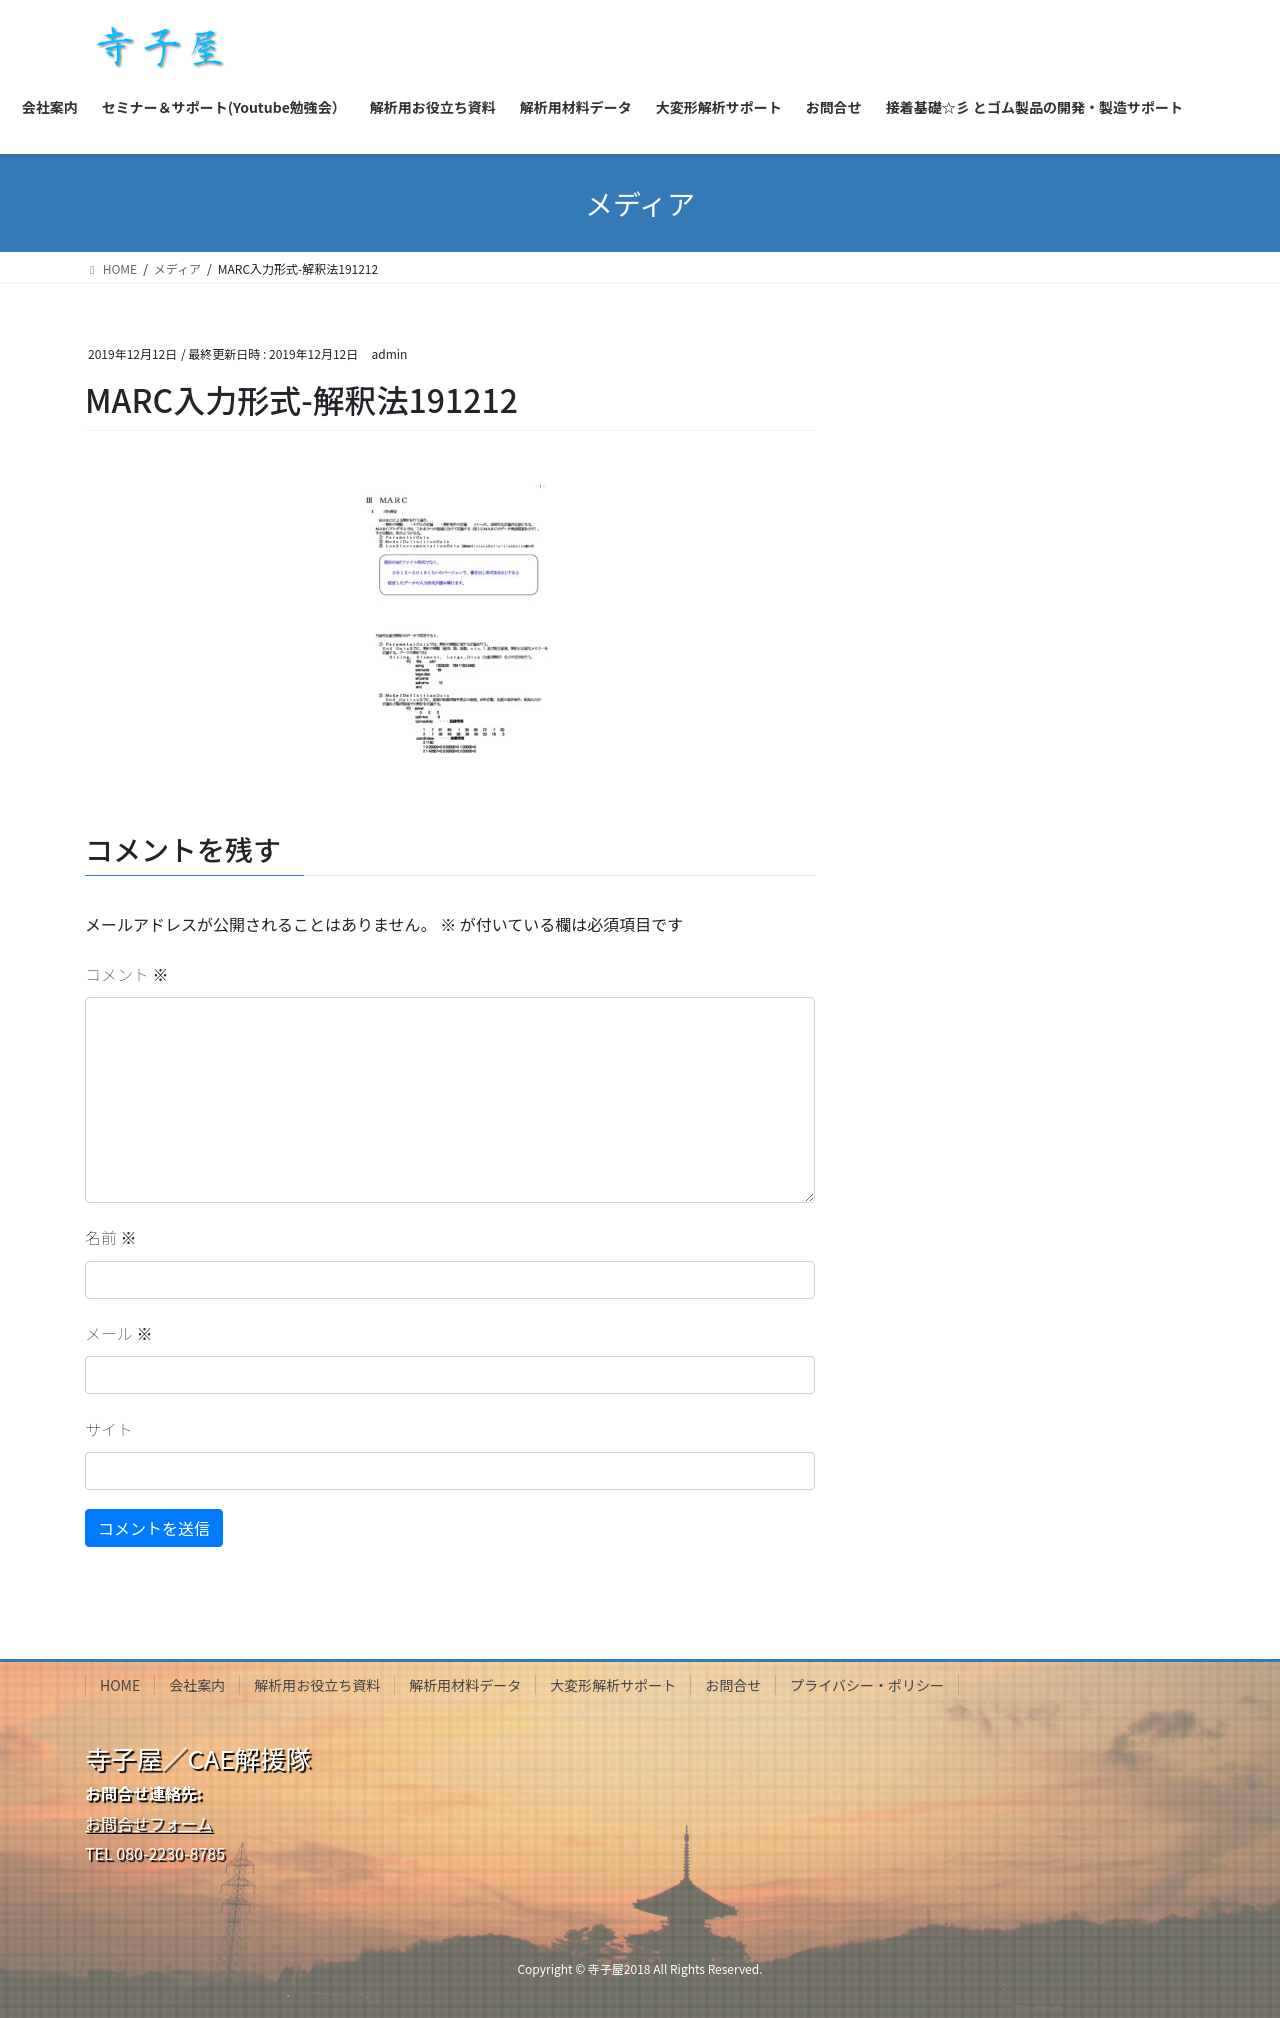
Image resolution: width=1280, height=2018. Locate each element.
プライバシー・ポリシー (867, 1685)
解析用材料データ (465, 1685)
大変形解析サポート (613, 1685)
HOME (120, 1685)
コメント (127, 974)
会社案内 (197, 1685)
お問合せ (733, 1685)
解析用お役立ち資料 (317, 1685)
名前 (111, 1237)
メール (119, 1333)
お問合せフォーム (149, 1823)
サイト (109, 1429)
